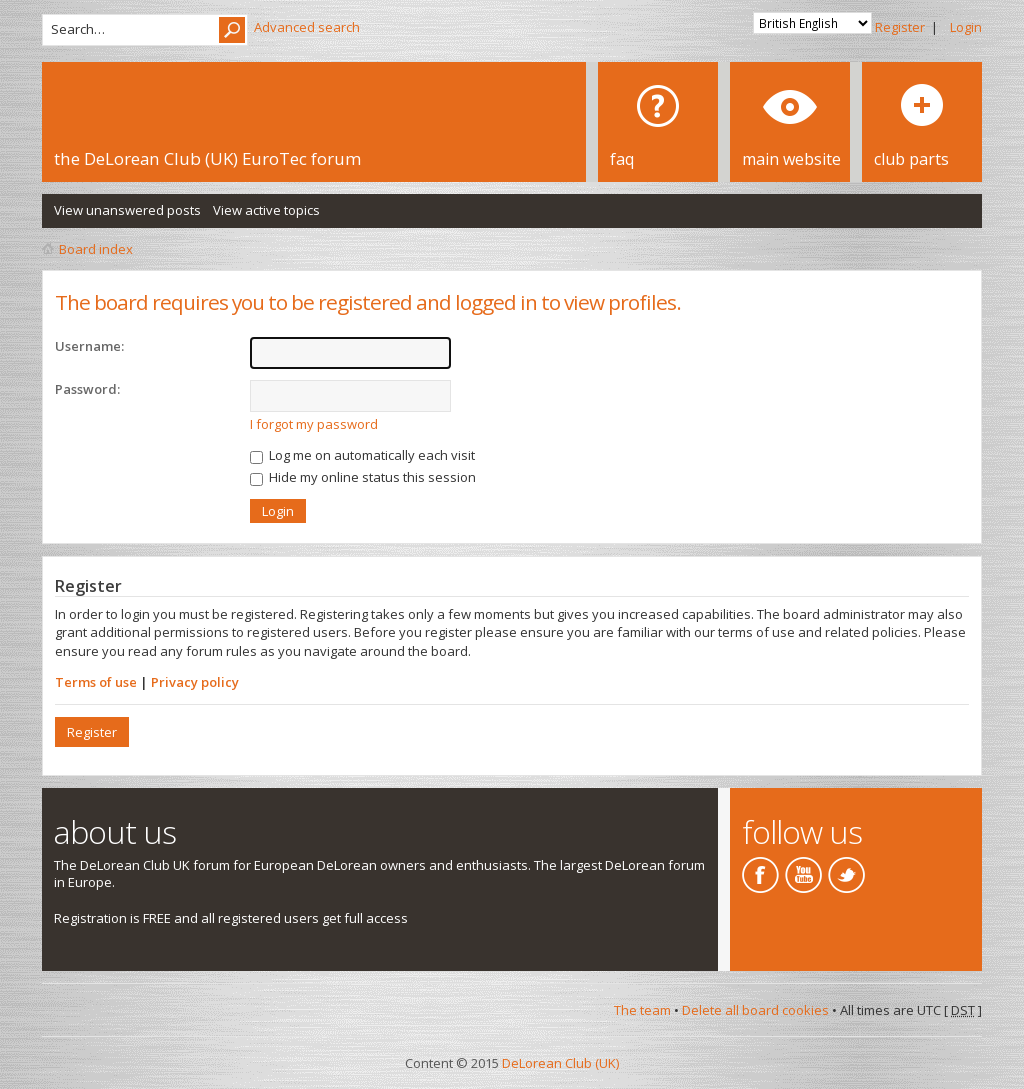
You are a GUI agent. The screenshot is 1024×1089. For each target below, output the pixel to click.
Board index (96, 249)
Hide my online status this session (363, 477)
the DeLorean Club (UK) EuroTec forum (207, 158)
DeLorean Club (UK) (560, 1063)
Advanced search (307, 27)
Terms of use (96, 682)
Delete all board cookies (755, 1010)
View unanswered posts (127, 210)
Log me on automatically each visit (362, 455)
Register (900, 27)
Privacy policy (195, 682)
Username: (89, 346)
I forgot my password (314, 424)
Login (966, 27)
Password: (87, 389)
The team (642, 1010)
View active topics (266, 210)
